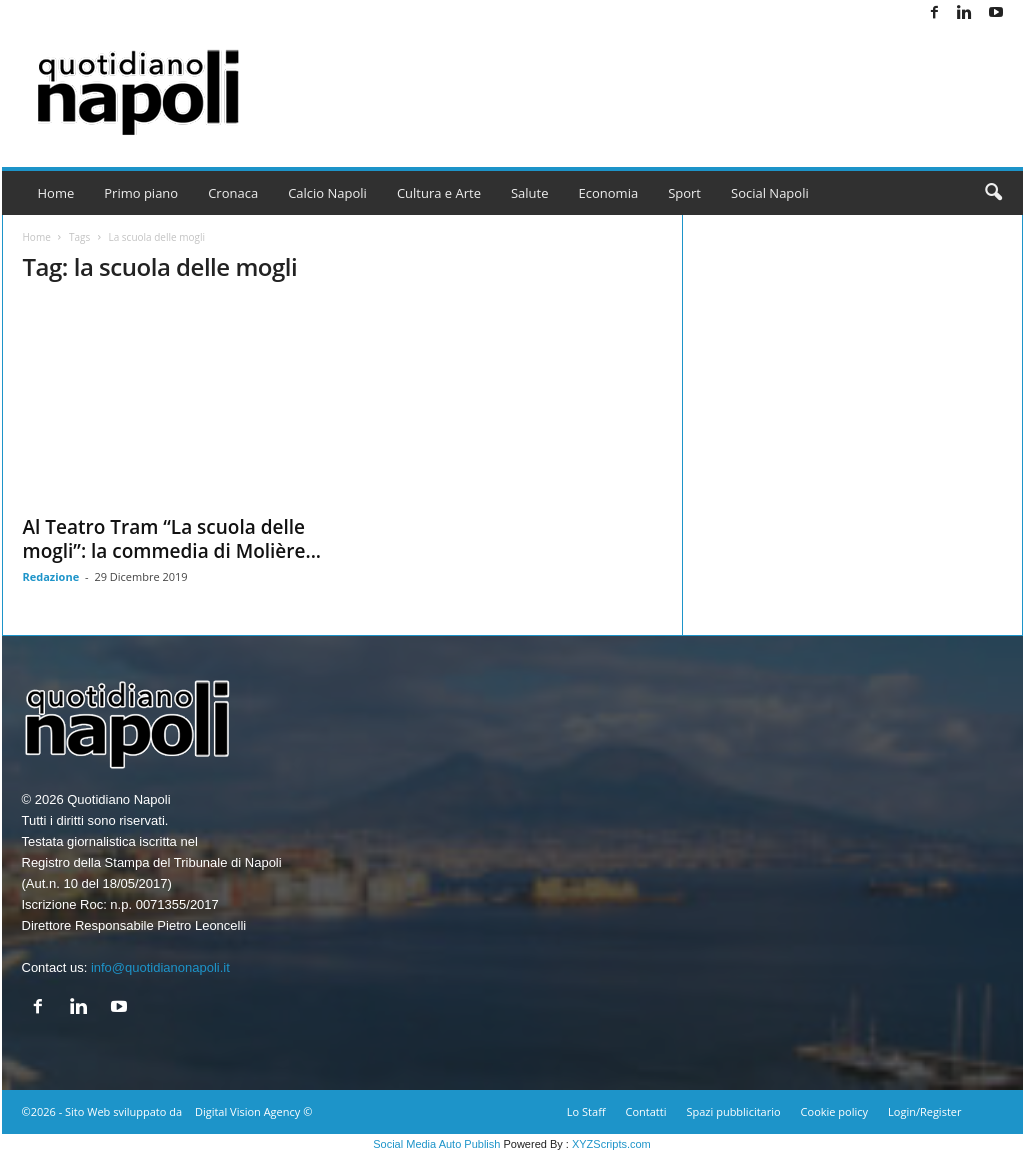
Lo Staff (586, 1111)
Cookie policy (834, 1111)
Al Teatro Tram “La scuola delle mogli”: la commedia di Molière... (172, 539)
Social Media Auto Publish (436, 1144)
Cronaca (233, 193)
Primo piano (141, 193)
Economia (609, 193)
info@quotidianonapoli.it (160, 967)
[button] (993, 193)
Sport (684, 193)
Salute (530, 193)
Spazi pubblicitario (733, 1111)
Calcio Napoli (327, 193)
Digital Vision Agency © (253, 1111)
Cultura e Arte (439, 193)
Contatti (646, 1111)
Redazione (51, 576)
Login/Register (924, 1111)
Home (56, 193)
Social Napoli (770, 193)
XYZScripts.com (611, 1144)
